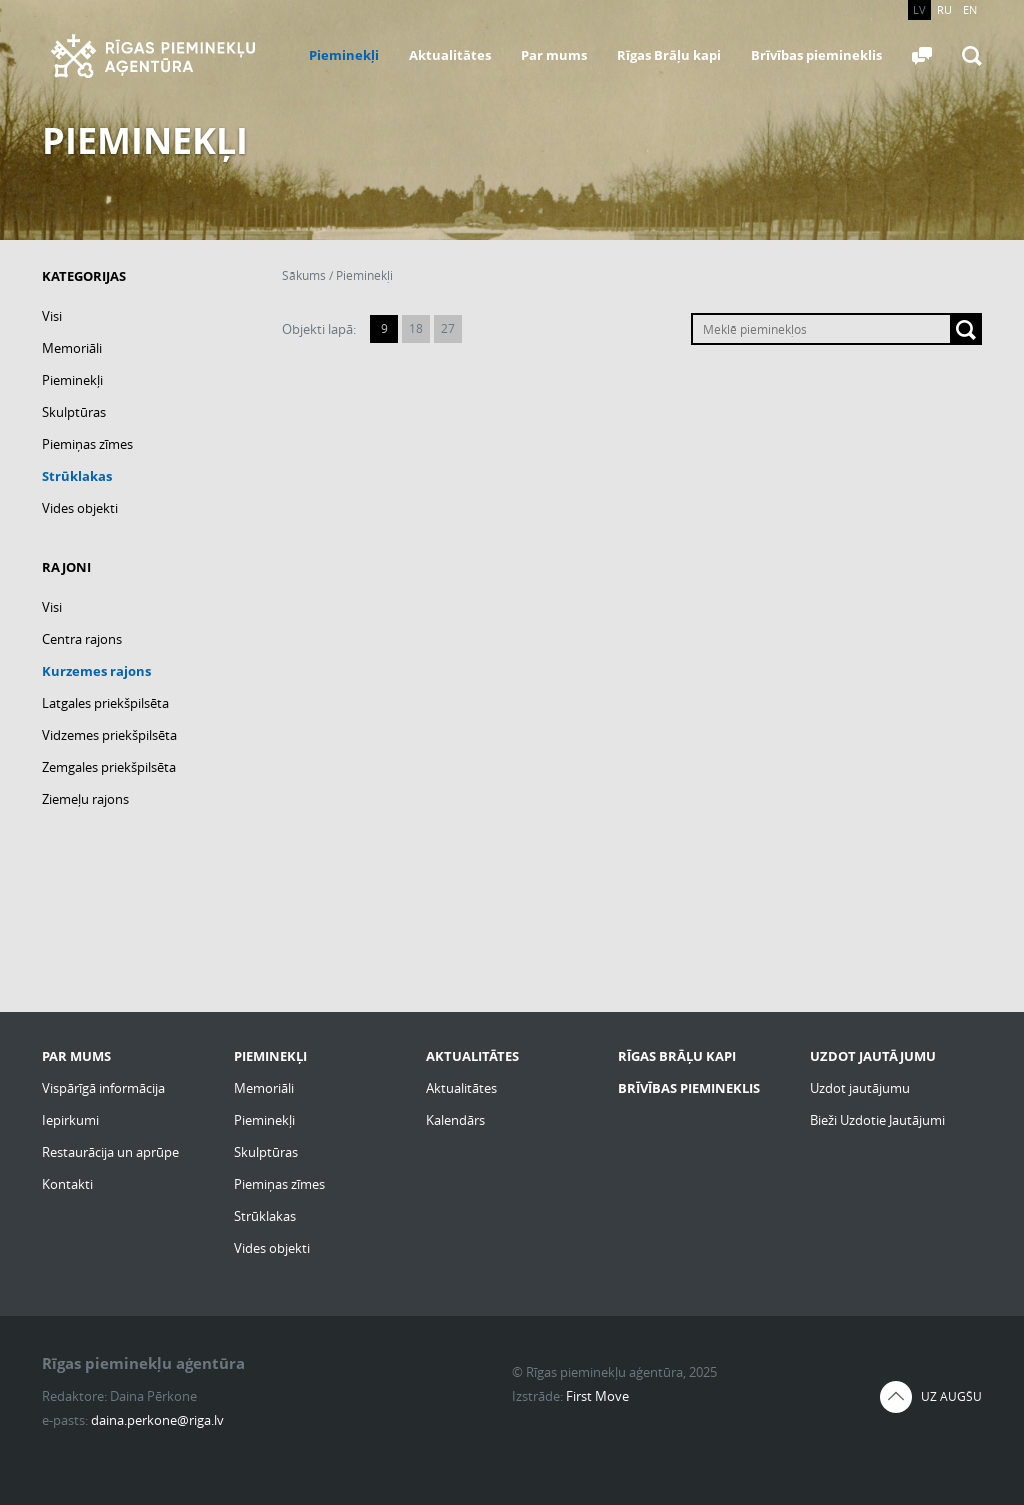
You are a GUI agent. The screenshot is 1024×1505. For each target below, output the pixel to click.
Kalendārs (455, 1120)
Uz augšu (951, 1396)
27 (448, 328)
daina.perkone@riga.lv (157, 1420)
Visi (52, 316)
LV (919, 9)
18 (416, 328)
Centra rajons (82, 639)
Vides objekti (80, 508)
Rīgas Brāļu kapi (669, 55)
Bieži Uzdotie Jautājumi (877, 1120)
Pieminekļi (344, 55)
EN (970, 9)
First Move (597, 1396)
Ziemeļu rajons (85, 799)
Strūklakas (77, 476)
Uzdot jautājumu (860, 1088)
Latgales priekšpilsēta (105, 703)
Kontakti (67, 1184)
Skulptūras (74, 412)
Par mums (554, 55)
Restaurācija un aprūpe (110, 1152)
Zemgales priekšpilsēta (109, 767)
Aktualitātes (450, 55)
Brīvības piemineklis (816, 55)
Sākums (304, 275)
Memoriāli (72, 348)
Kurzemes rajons (96, 671)
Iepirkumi (70, 1120)
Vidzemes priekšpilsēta (109, 735)
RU (944, 9)
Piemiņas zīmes (87, 444)
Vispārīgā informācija (103, 1088)
